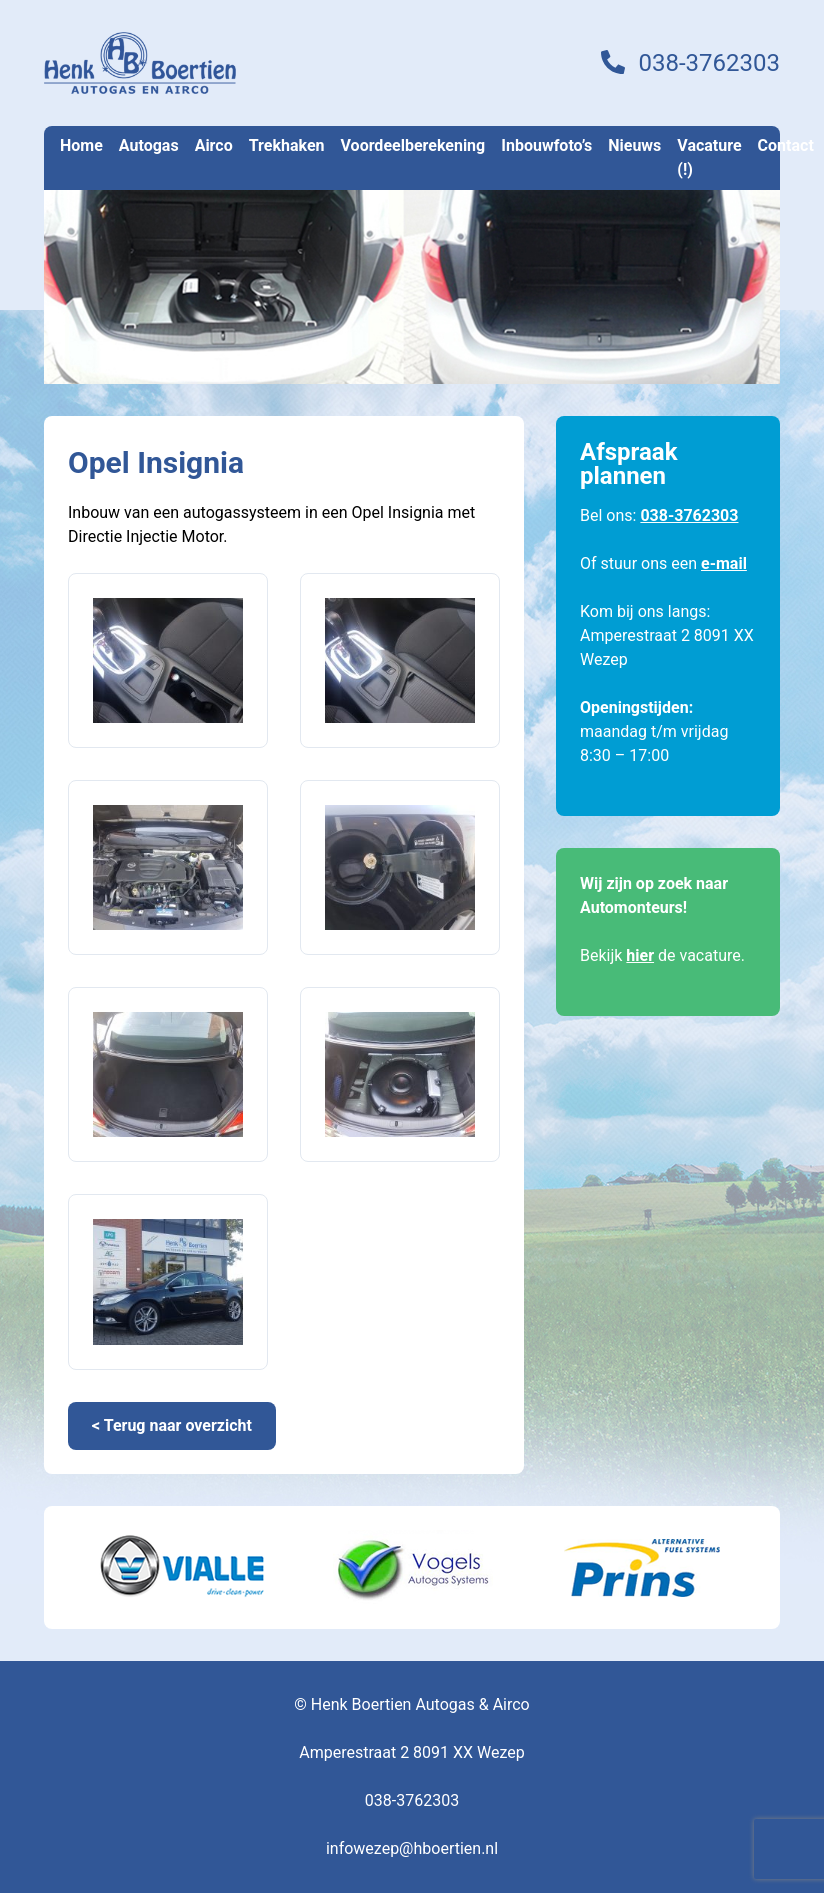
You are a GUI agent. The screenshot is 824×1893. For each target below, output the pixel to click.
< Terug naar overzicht (172, 1425)
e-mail (724, 563)
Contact (786, 145)
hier (640, 955)
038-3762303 (709, 63)
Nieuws (634, 145)
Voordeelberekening (413, 145)
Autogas (149, 145)
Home (81, 145)
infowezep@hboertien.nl (412, 1848)
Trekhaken (287, 145)
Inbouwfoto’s (546, 145)
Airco (214, 145)
